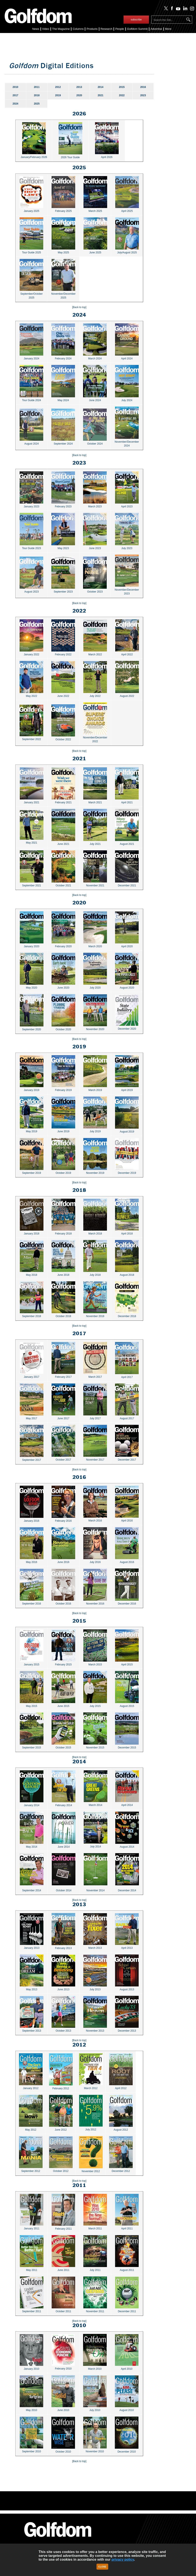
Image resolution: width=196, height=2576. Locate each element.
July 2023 (126, 548)
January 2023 (31, 506)
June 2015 (63, 1706)
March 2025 (95, 211)
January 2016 (31, 1520)
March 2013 (95, 1947)
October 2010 (63, 2451)
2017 (15, 95)
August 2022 (127, 696)
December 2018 (127, 1316)
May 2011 (31, 2270)
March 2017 (95, 1376)
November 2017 (95, 1459)
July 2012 (90, 2129)
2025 (37, 103)
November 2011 (95, 2311)
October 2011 (63, 2311)
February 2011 (63, 2228)
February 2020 (63, 946)
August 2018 (127, 1274)
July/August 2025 (127, 252)
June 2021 (63, 843)
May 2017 (31, 1418)
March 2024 (95, 358)
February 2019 (63, 1090)
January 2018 (31, 1233)
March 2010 (94, 2368)
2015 (122, 87)
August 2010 (127, 2410)
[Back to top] (79, 307)
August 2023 (31, 591)
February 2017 (63, 1376)
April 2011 (127, 2228)
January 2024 (31, 358)
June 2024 (95, 400)
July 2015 (95, 1706)
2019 (58, 95)
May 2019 (31, 1131)
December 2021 (127, 885)
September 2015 (31, 1747)
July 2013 (95, 1989)
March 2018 (95, 1233)
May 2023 (63, 548)
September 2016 (31, 1603)
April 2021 (127, 802)
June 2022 (63, 696)
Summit (137, 28)
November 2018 (95, 1316)
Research (106, 28)
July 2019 (95, 1131)
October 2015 (63, 1747)
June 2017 (63, 1418)
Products (91, 28)
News (35, 28)
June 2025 (95, 252)
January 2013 (31, 1947)
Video (45, 28)
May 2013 (31, 1989)
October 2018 (63, 1316)
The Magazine (61, 28)
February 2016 (63, 1520)
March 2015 (95, 1664)
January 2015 (31, 1664)
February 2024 (63, 358)
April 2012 (121, 2088)
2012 (58, 87)
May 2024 (63, 400)
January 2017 (31, 1376)
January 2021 (31, 802)
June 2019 (63, 1131)
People (119, 28)
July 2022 (95, 696)
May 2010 (31, 2410)
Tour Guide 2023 (31, 548)
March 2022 (95, 654)
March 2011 (95, 2228)
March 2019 (95, 1090)
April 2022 (127, 654)
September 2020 (31, 1029)
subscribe (136, 19)
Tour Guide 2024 (31, 400)
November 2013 (95, 2030)
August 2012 (121, 2129)
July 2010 (94, 2410)
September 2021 (31, 885)
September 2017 (31, 1459)
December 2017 (127, 1459)
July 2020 (95, 987)
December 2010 (127, 2451)
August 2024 (31, 443)
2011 (37, 87)
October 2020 (63, 1029)
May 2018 (31, 1274)
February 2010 (63, 2368)
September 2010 (31, 2451)
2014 (100, 87)
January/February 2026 (34, 157)
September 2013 (31, 2030)
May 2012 (30, 2129)
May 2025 (63, 252)
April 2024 (127, 358)
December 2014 (127, 1890)
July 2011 (95, 2270)
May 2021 (31, 842)
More (168, 28)
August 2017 (127, 1418)
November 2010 (95, 2451)
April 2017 (127, 1377)
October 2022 (63, 739)
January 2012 (31, 2088)
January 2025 (31, 211)
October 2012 (61, 2171)
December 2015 (127, 1747)
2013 (79, 87)
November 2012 (91, 2171)
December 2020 (127, 1028)
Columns (78, 28)
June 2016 (63, 1562)
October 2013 (63, 2030)
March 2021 (95, 802)
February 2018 (63, 1233)
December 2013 (127, 2030)
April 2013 (127, 1947)
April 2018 (127, 1233)
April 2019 (127, 1090)
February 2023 (63, 506)
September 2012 (30, 2171)
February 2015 (63, 1664)
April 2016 (127, 1520)
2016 (143, 87)
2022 (122, 95)
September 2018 (31, 1316)
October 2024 (95, 443)
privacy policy (122, 2559)
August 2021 (127, 843)
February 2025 (63, 211)
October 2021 (63, 885)
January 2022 (31, 654)
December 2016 (127, 1603)
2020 (79, 95)
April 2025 (127, 211)
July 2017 (95, 1418)
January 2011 (31, 2228)
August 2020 (127, 987)
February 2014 (63, 1805)
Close (102, 2566)
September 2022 (31, 739)
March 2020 (95, 946)
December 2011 (127, 2311)
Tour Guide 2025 (31, 252)
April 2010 (126, 2368)
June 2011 (63, 2270)
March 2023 (95, 506)
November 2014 (95, 1890)
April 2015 (127, 1664)
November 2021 (95, 885)
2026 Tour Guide (70, 157)
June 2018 (63, 1274)
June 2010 (63, 2410)
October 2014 (64, 1890)
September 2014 (31, 1890)
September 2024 (63, 443)
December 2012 (121, 2171)
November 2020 (95, 1029)
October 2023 (95, 591)
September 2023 (63, 591)
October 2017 (63, 1459)
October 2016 (63, 1603)
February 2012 (60, 2088)
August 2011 (127, 2270)
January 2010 (31, 2368)
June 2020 (63, 987)
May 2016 (31, 1562)
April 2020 (127, 946)
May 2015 (31, 1706)
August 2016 (127, 1562)
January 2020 (31, 946)
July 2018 (95, 1274)
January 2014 (31, 1805)
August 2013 (127, 1989)
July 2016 (95, 1562)
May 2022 (31, 696)
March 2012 (90, 2088)
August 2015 (127, 1706)
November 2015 (95, 1747)
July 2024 (126, 400)
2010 (15, 87)
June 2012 (61, 2129)
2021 (100, 95)
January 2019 (31, 1090)
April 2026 (106, 157)
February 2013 (63, 1948)
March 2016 (95, 1520)
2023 (143, 95)
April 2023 (127, 506)
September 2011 (31, 2311)
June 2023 (95, 548)
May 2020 (31, 987)
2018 (37, 95)
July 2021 (95, 843)
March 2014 (95, 1805)
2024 (15, 103)
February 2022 (63, 654)
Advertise (156, 28)
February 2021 (63, 802)
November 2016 (95, 1603)
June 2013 (63, 1989)
